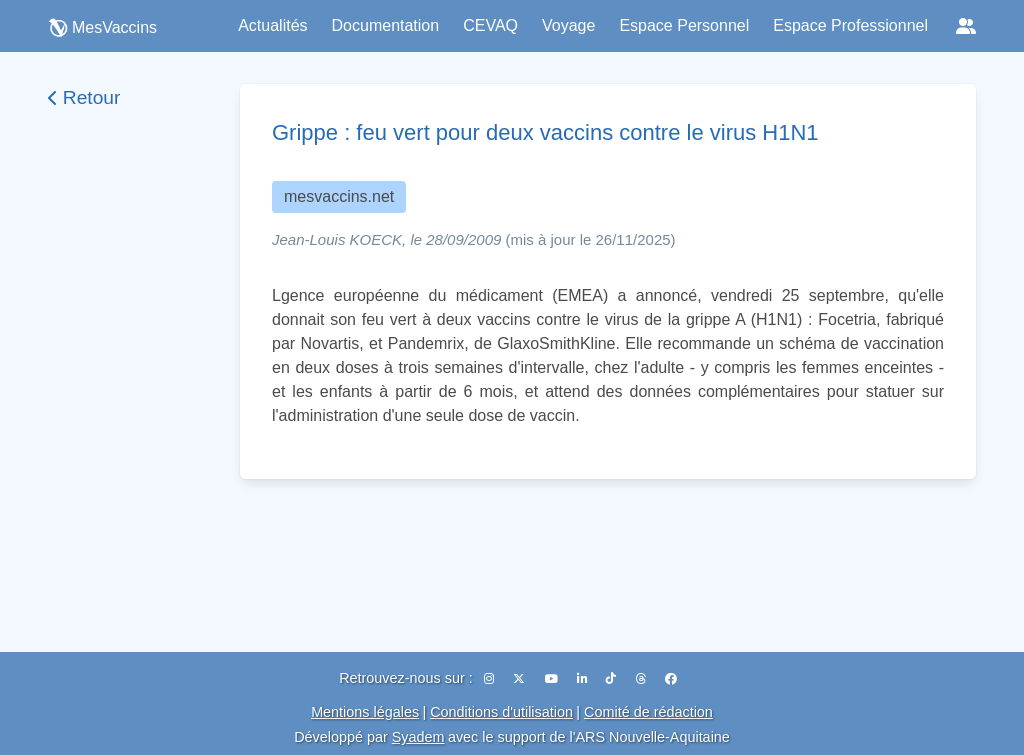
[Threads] (642, 679)
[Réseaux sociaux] (966, 26)
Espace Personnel (684, 25)
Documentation (386, 25)
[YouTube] (553, 679)
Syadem (418, 737)
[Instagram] (490, 679)
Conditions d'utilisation (501, 712)
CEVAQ (490, 25)
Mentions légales (365, 712)
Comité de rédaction (648, 712)
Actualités (272, 25)
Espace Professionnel (850, 25)
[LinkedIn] (583, 679)
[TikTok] (612, 679)
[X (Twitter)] (520, 679)
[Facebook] (671, 679)
